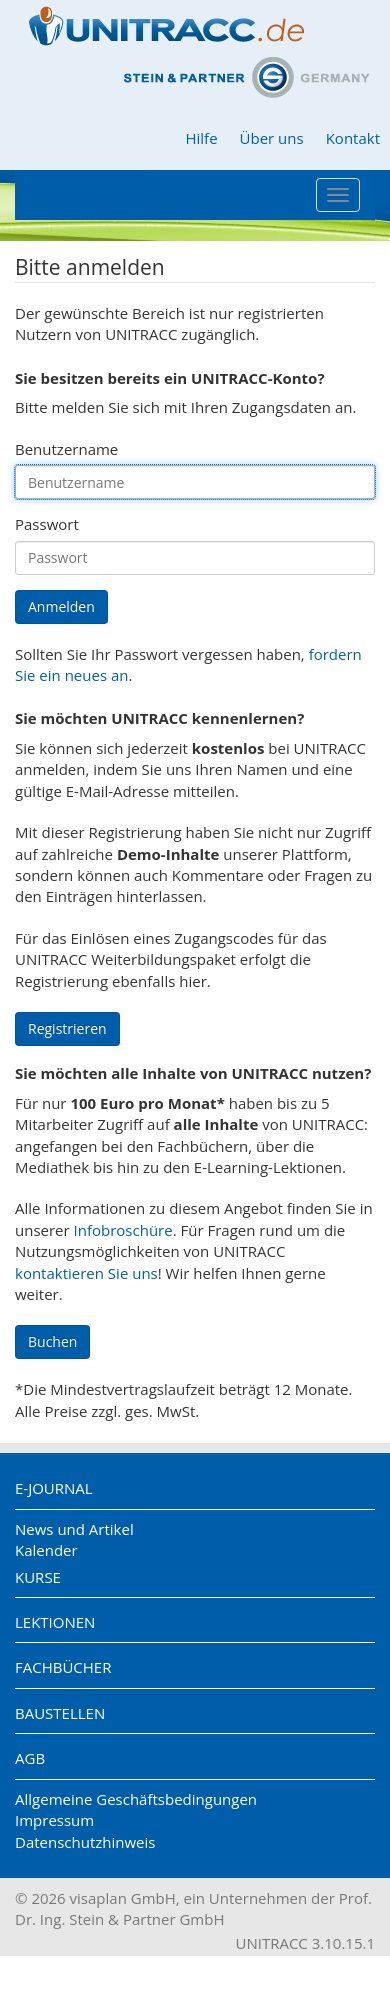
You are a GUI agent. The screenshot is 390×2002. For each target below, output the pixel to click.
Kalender (46, 1550)
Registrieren (67, 1028)
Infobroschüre (123, 1230)
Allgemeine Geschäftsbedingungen (136, 1799)
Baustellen (60, 1713)
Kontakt (353, 138)
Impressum (54, 1820)
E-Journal (54, 1488)
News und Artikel (74, 1529)
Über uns (272, 138)
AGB (30, 1758)
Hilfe (201, 138)
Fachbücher (63, 1667)
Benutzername (66, 449)
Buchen (52, 1341)
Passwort (47, 524)
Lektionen (55, 1622)
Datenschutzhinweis (85, 1842)
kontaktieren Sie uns (86, 1273)
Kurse (38, 1577)
